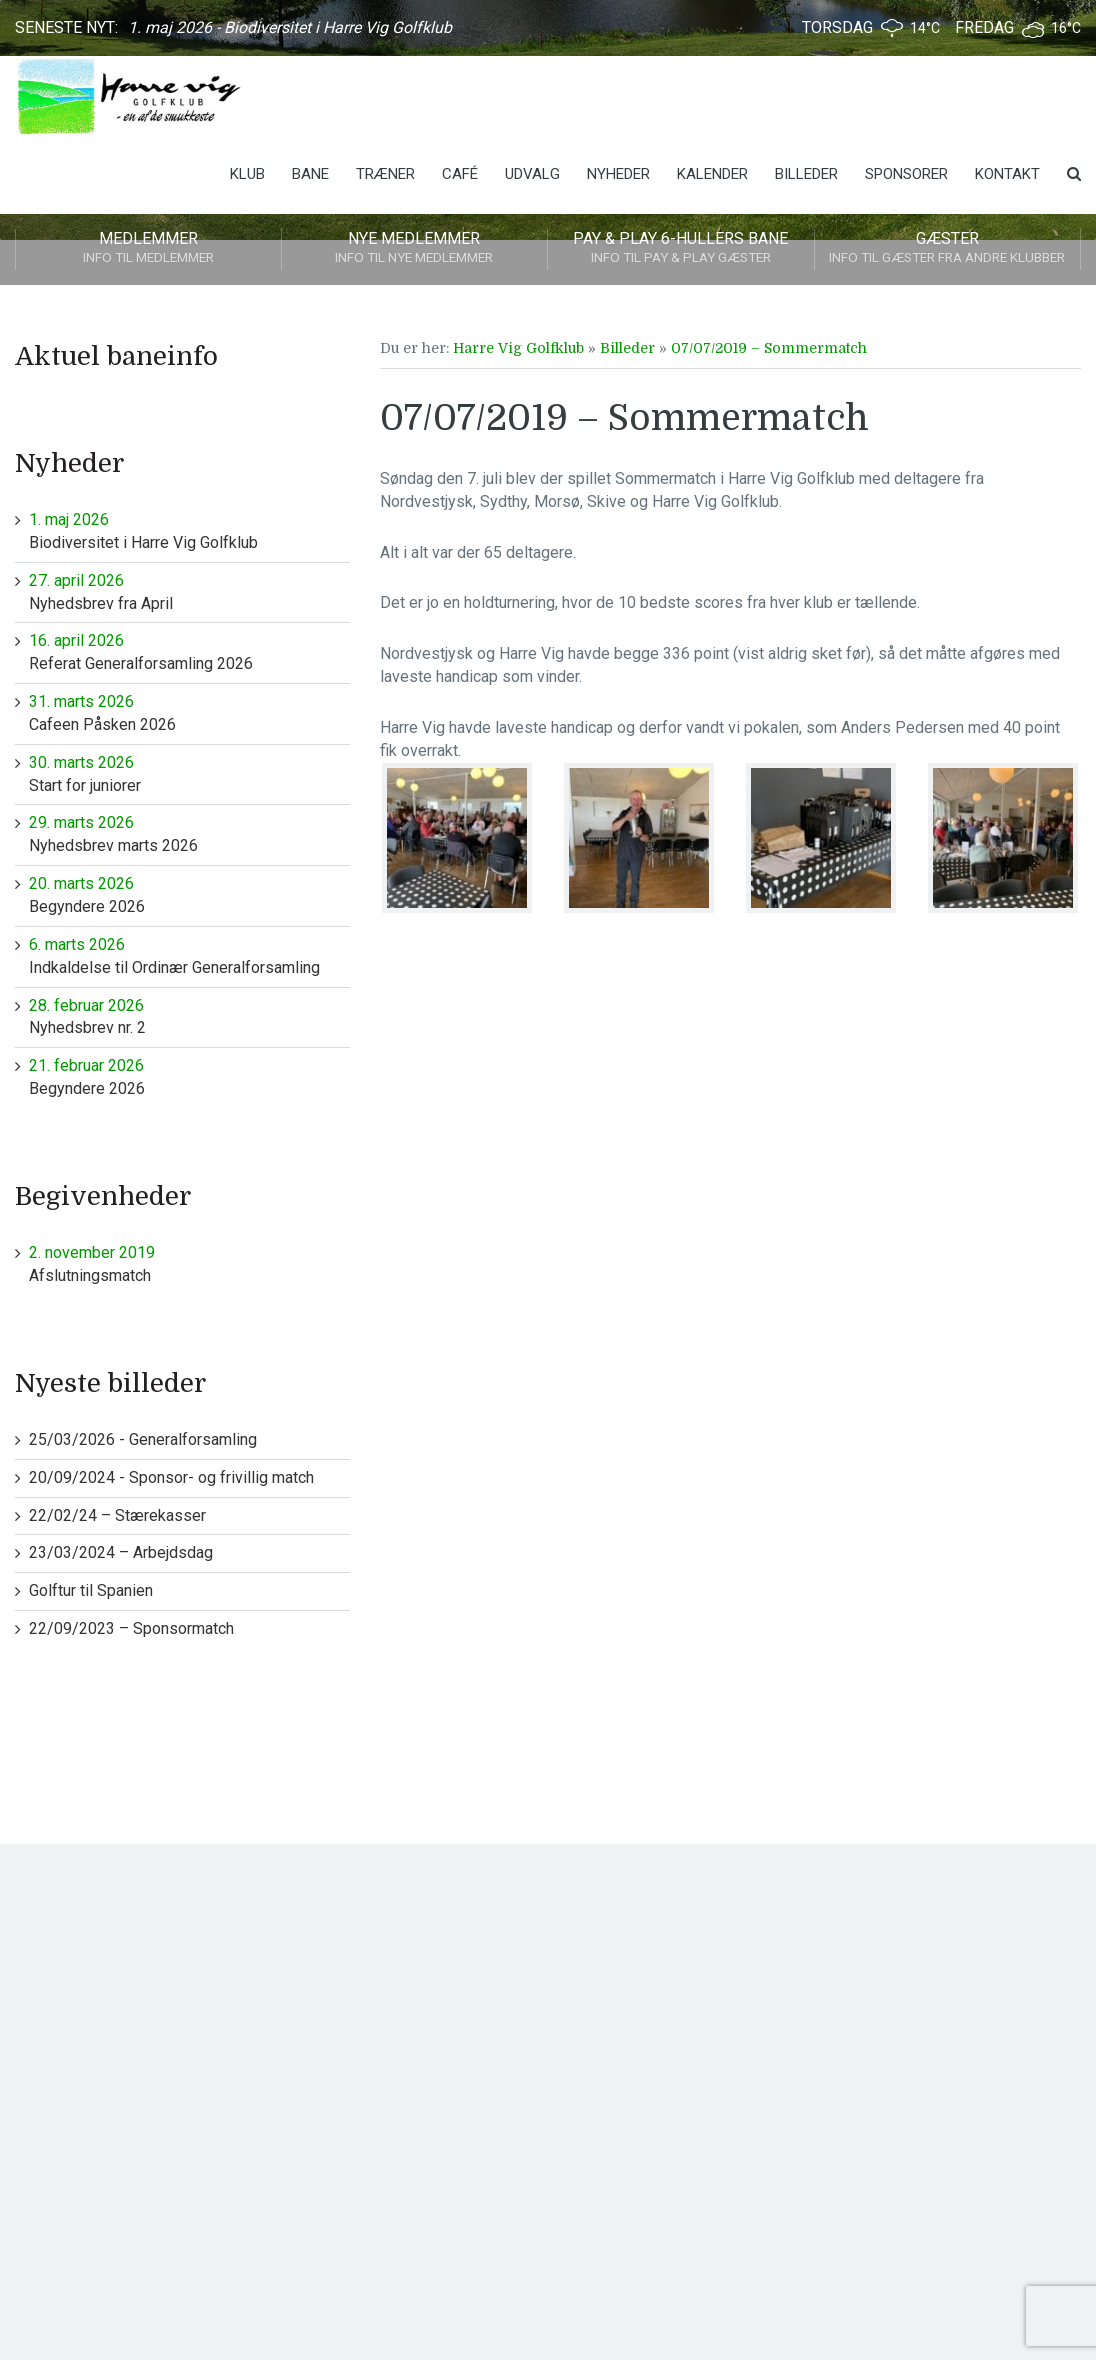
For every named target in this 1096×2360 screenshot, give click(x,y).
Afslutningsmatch (189, 1263)
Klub (247, 174)
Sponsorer (906, 174)
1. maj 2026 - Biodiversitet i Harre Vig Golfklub (290, 27)
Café (460, 174)
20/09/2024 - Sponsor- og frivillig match (171, 1477)
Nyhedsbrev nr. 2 (189, 1016)
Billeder (806, 174)
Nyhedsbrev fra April (189, 591)
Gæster (948, 249)
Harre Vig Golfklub (518, 348)
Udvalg (532, 174)
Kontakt (1007, 174)
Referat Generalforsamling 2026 (189, 651)
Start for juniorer (189, 773)
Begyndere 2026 (189, 894)
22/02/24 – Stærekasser (117, 1515)
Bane (310, 174)
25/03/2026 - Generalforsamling (143, 1439)
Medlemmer (148, 249)
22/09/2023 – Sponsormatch (131, 1628)
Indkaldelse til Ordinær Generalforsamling (189, 955)
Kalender (712, 174)
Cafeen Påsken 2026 (189, 712)
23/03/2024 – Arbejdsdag (121, 1552)
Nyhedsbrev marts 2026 (189, 833)
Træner (385, 174)
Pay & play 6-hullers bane (681, 249)
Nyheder (618, 174)
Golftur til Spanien (91, 1590)
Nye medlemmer (415, 249)
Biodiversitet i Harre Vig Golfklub (189, 530)
